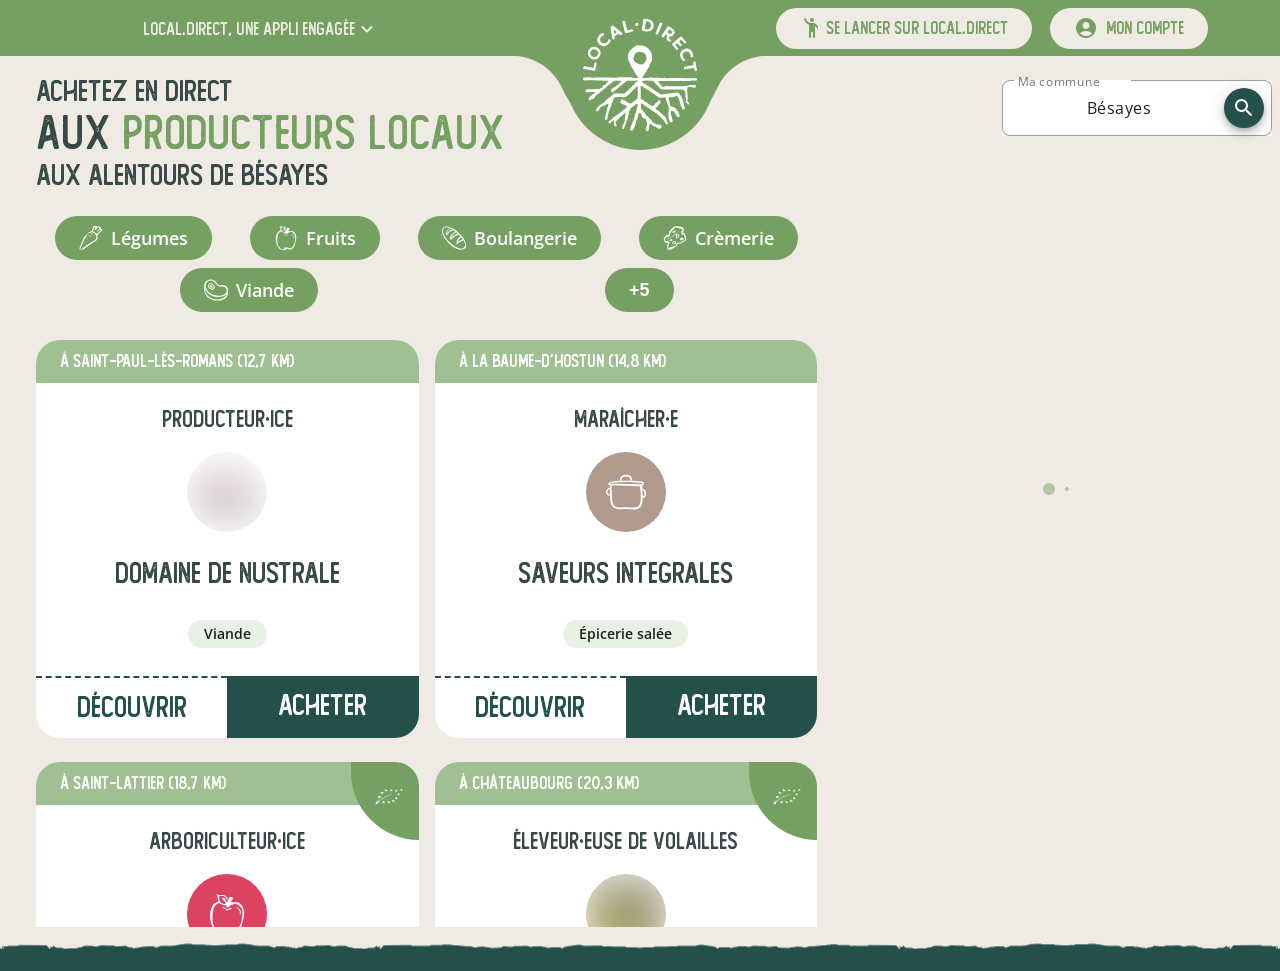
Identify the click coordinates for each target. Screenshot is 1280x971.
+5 (639, 290)
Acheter (322, 705)
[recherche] (1244, 108)
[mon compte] (1129, 28)
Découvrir (132, 707)
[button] (260, 28)
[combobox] (1119, 108)
